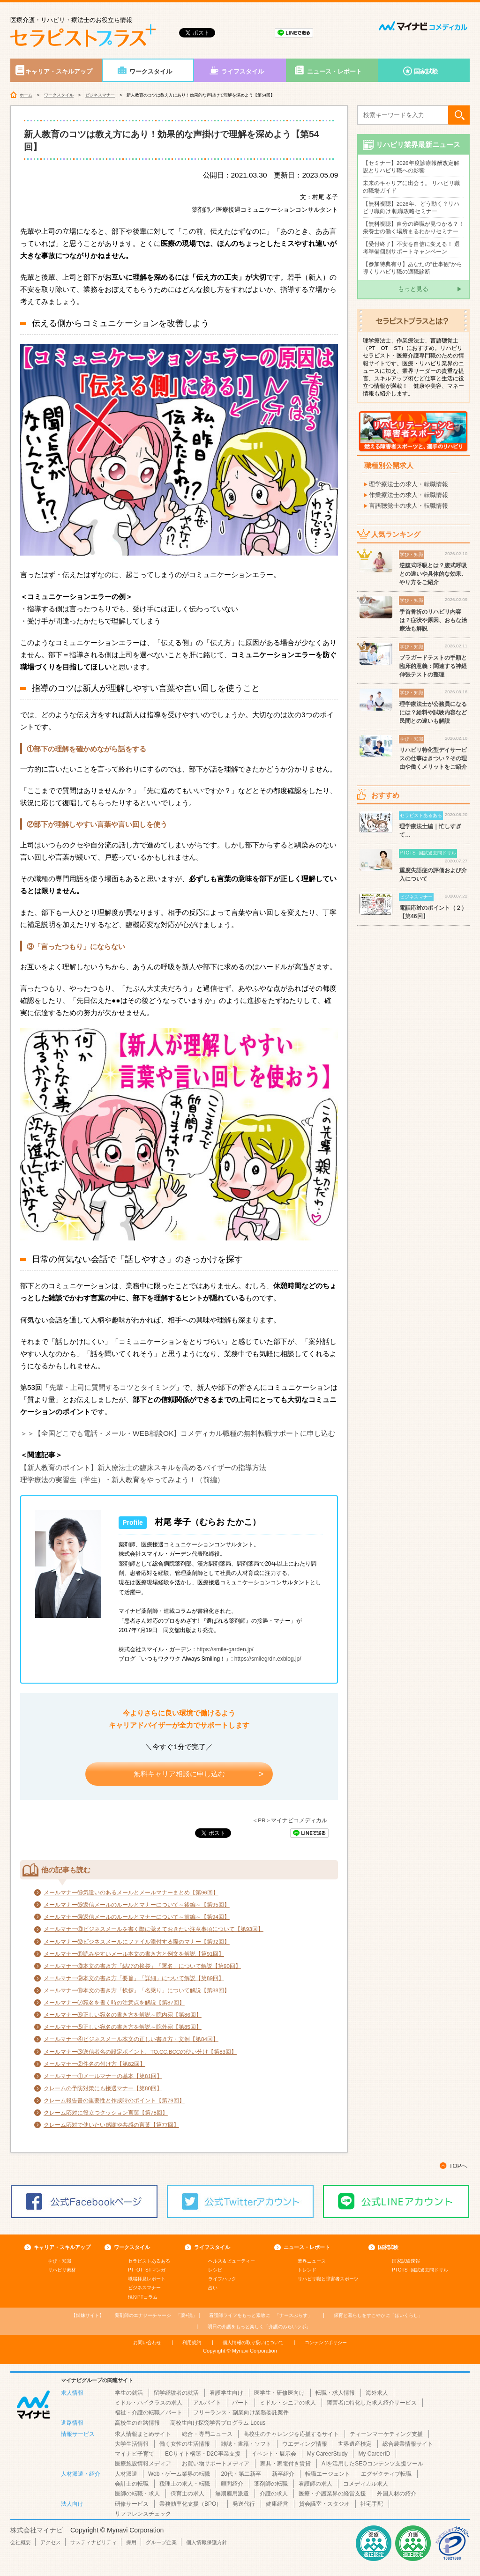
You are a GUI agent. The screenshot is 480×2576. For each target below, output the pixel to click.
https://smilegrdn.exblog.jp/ (267, 1658)
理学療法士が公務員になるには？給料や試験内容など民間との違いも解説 (433, 712)
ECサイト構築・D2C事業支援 (202, 2453)
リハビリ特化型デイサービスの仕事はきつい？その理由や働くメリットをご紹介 (433, 758)
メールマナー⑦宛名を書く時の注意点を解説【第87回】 (114, 2002)
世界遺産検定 (355, 2444)
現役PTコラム (143, 2297)
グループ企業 (161, 2542)
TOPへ (458, 2165)
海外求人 (377, 2393)
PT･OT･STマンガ (146, 2269)
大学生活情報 (132, 2444)
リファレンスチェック (143, 2513)
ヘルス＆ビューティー (231, 2261)
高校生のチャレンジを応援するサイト (291, 2434)
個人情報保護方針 (206, 2542)
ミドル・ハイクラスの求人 (148, 2402)
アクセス (50, 2542)
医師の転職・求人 (137, 2493)
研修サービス (132, 2504)
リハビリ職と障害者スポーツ (328, 2278)
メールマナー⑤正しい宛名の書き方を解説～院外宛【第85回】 (123, 2027)
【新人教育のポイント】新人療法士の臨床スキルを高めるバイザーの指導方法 (143, 1467)
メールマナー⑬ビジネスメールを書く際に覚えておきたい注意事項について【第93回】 (153, 1929)
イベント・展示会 (273, 2453)
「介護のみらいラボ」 (259, 2326)
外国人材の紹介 (396, 2493)
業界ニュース (312, 2261)
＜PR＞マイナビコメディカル (289, 1820)
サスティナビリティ (93, 2542)
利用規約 (191, 2342)
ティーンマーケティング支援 (386, 2434)
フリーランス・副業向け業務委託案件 (241, 2412)
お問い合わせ (147, 2342)
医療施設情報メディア (143, 2463)
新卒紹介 (283, 2474)
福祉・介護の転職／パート (148, 2412)
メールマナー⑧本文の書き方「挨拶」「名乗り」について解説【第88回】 (137, 1990)
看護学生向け (226, 2393)
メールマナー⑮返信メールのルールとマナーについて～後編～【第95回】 (137, 1905)
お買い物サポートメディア (215, 2463)
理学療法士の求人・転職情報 (408, 484)
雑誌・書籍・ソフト (246, 2444)
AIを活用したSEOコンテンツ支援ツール (372, 2463)
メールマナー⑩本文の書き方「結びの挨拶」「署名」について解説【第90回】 (142, 1966)
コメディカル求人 (365, 2483)
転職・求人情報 (335, 2393)
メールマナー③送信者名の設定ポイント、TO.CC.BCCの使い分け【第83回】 (140, 2052)
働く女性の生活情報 (184, 2444)
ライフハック (222, 2278)
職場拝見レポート (146, 2278)
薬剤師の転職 (271, 2483)
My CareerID (374, 2453)
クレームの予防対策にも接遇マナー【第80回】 (103, 2088)
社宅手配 (371, 2504)
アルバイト (207, 2402)
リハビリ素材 (62, 2269)
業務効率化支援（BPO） (190, 2504)
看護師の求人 (315, 2483)
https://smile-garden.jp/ (224, 1649)
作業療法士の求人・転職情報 (408, 494)
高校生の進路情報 (137, 2423)
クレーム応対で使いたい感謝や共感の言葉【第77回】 (111, 2125)
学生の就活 (129, 2393)
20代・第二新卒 (241, 2474)
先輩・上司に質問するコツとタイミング (112, 1387)
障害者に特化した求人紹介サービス (372, 2402)
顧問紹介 (232, 2483)
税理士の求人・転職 (184, 2483)
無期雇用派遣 (232, 2493)
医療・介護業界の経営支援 (332, 2493)
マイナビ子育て (134, 2453)
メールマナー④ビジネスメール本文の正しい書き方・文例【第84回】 (131, 2039)
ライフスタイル (242, 71)
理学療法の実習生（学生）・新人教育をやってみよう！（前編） (122, 1480)
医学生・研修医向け (279, 2393)
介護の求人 (274, 2493)
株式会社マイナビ (36, 2530)
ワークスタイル (150, 71)
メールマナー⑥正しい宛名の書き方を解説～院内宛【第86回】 (123, 2015)
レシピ (215, 2269)
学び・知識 (59, 2261)
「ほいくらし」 (378, 2315)
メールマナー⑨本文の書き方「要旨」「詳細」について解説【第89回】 (134, 1978)
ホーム (26, 95)
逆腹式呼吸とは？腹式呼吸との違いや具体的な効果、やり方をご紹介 (433, 574)
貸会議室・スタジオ (324, 2504)
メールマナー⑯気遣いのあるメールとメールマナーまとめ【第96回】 (131, 1892)
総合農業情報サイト (407, 2444)
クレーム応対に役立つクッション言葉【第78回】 (106, 2113)
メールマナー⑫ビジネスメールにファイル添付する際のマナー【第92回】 (137, 1942)
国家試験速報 (406, 2261)
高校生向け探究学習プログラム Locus (217, 2423)
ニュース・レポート (334, 71)
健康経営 (277, 2504)
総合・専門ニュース (207, 2434)
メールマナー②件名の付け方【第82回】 (94, 2064)
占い (213, 2287)
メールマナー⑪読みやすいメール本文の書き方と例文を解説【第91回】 (134, 1954)
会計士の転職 (132, 2483)
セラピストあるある (149, 2261)
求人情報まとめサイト (143, 2434)
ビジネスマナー (100, 95)
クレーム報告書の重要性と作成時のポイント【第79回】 (114, 2100)
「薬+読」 (156, 2315)
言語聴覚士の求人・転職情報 (408, 505)
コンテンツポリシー (326, 2342)
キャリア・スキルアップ (58, 71)
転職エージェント (327, 2474)
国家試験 (426, 71)
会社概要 (20, 2542)
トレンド (307, 2269)
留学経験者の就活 (176, 2393)
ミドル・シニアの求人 (288, 2402)
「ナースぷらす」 (260, 2315)
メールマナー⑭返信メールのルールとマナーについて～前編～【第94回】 (137, 1917)
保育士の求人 (187, 2493)
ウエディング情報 (304, 2444)
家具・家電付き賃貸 (285, 2463)
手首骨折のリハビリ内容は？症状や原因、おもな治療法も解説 (433, 620)
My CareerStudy (327, 2453)
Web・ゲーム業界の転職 (179, 2474)
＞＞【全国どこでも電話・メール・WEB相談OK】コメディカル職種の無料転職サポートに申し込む (177, 1433)
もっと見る (413, 288)
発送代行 (243, 2504)
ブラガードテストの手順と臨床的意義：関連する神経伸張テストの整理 (433, 666)
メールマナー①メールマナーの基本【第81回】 (103, 2076)
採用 (131, 2542)
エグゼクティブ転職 (386, 2474)
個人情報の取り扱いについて (253, 2342)
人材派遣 (126, 2474)
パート (240, 2402)
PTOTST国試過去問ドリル (420, 2269)
